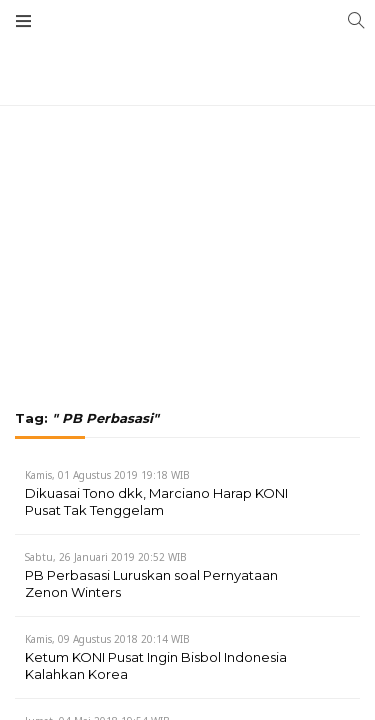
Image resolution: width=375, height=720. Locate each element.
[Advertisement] (187, 150)
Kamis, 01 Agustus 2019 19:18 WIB (107, 475)
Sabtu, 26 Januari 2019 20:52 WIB (106, 557)
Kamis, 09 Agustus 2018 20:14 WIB (107, 639)
